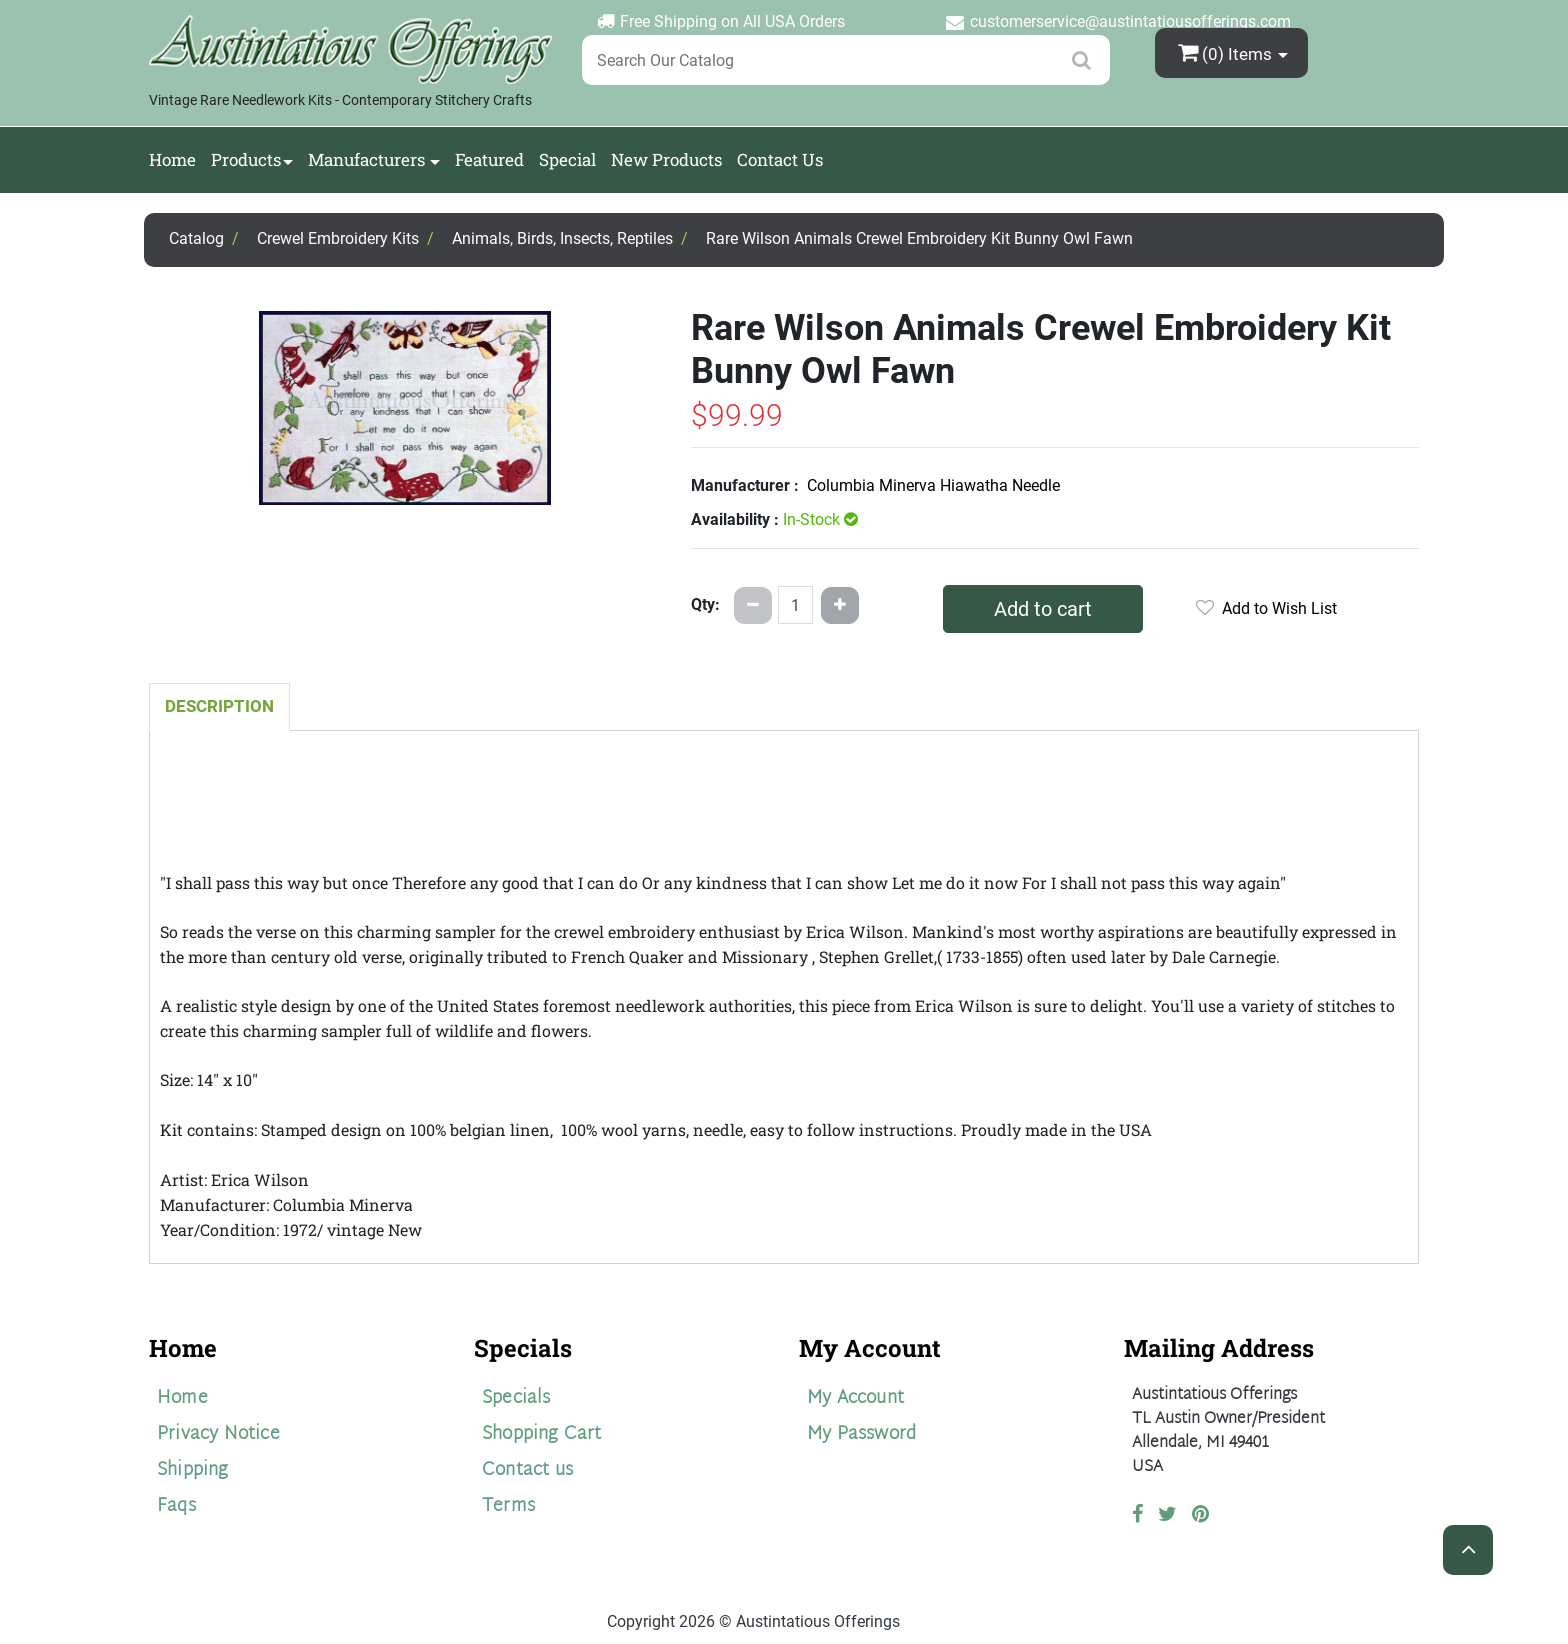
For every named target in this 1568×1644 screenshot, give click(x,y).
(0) (1227, 52)
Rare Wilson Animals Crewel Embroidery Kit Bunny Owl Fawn (919, 238)
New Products (666, 159)
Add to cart (1043, 609)
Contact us (527, 1470)
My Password (861, 1434)
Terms (508, 1506)
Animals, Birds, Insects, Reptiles (562, 238)
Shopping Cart (542, 1434)
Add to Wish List (1266, 608)
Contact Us (780, 159)
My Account (855, 1398)
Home (172, 159)
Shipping (193, 1470)
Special (567, 159)
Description (219, 706)
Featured (489, 159)
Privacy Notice (218, 1434)
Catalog (196, 238)
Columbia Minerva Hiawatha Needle (933, 485)
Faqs (176, 1506)
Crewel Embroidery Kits (338, 238)
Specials (516, 1398)
